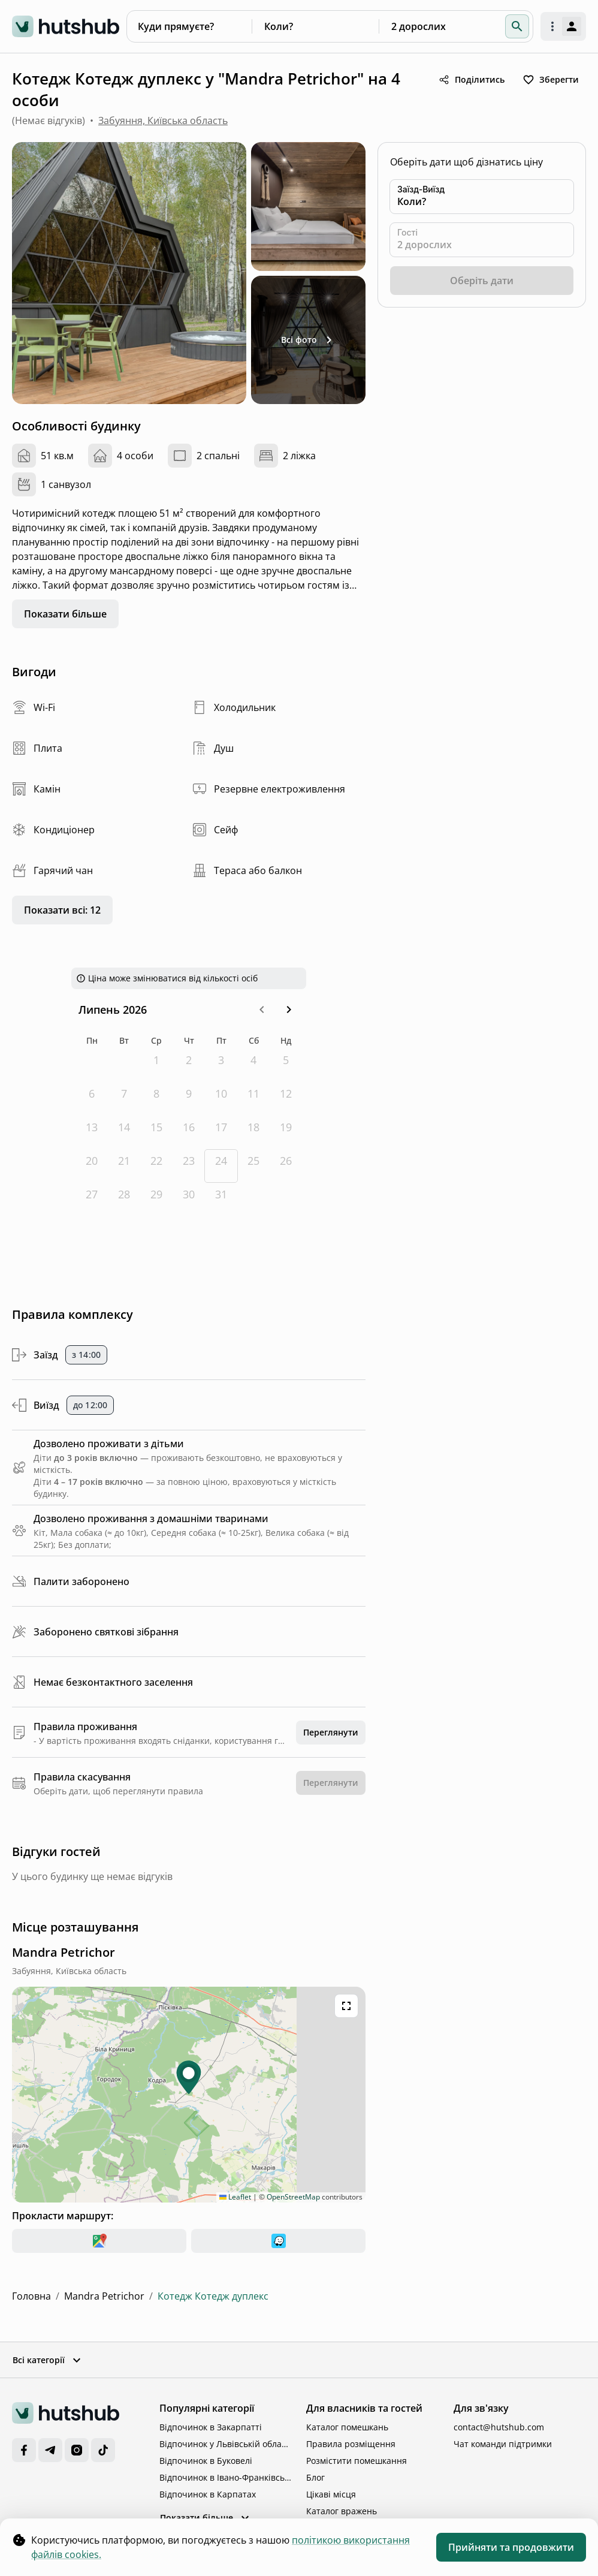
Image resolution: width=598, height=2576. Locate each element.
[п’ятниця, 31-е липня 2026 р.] (221, 1199)
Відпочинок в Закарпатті (210, 2427)
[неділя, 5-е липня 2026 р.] (285, 1065)
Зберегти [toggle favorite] (551, 80)
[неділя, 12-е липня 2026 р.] (285, 1098)
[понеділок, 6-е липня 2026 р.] (91, 1098)
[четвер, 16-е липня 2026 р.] (188, 1132)
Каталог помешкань (347, 2427)
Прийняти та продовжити (511, 2547)
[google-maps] (99, 2241)
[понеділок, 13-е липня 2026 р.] (91, 1132)
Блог (315, 2477)
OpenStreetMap (293, 2197)
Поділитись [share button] (471, 80)
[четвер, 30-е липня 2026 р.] (188, 1199)
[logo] (65, 26)
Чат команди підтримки (503, 2444)
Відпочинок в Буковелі (205, 2460)
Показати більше (65, 613)
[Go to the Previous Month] (261, 1009)
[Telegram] (50, 2450)
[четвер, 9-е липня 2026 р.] (188, 1098)
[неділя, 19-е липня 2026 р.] (285, 1132)
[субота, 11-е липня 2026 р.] (253, 1098)
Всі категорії (48, 2360)
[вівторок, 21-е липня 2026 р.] (124, 1166)
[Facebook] (24, 2450)
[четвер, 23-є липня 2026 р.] (188, 1166)
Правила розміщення (350, 2444)
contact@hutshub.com (499, 2427)
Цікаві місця (331, 2494)
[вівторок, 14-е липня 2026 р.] (124, 1132)
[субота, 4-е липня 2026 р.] (253, 1065)
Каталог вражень (341, 2511)
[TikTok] (103, 2450)
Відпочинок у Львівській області (225, 2444)
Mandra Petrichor (104, 2296)
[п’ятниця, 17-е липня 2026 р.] (221, 1132)
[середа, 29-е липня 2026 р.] (156, 1199)
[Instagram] (77, 2450)
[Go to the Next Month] (288, 1009)
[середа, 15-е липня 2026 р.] (156, 1132)
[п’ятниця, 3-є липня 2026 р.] (221, 1065)
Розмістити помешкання (356, 2460)
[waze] (278, 2241)
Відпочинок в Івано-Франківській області (225, 2477)
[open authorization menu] (563, 26)
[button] (517, 26)
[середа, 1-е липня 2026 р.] (156, 1065)
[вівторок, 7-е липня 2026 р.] (124, 1098)
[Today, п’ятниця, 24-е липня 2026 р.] (221, 1166)
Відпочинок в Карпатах (207, 2494)
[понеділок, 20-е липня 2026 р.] (91, 1166)
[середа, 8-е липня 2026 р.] (156, 1098)
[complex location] (63, 1952)
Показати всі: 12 (62, 910)
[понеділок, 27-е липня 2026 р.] (91, 1199)
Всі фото (308, 340)
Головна (31, 2296)
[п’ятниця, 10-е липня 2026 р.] (221, 1098)
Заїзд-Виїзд (421, 189)
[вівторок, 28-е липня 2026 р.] (124, 1199)
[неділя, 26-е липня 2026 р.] (285, 1166)
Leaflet (235, 2197)
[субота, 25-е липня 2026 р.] (253, 1166)
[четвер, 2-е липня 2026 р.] (188, 1065)
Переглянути (330, 1732)
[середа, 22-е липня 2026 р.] (156, 1166)
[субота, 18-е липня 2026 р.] (253, 1132)
